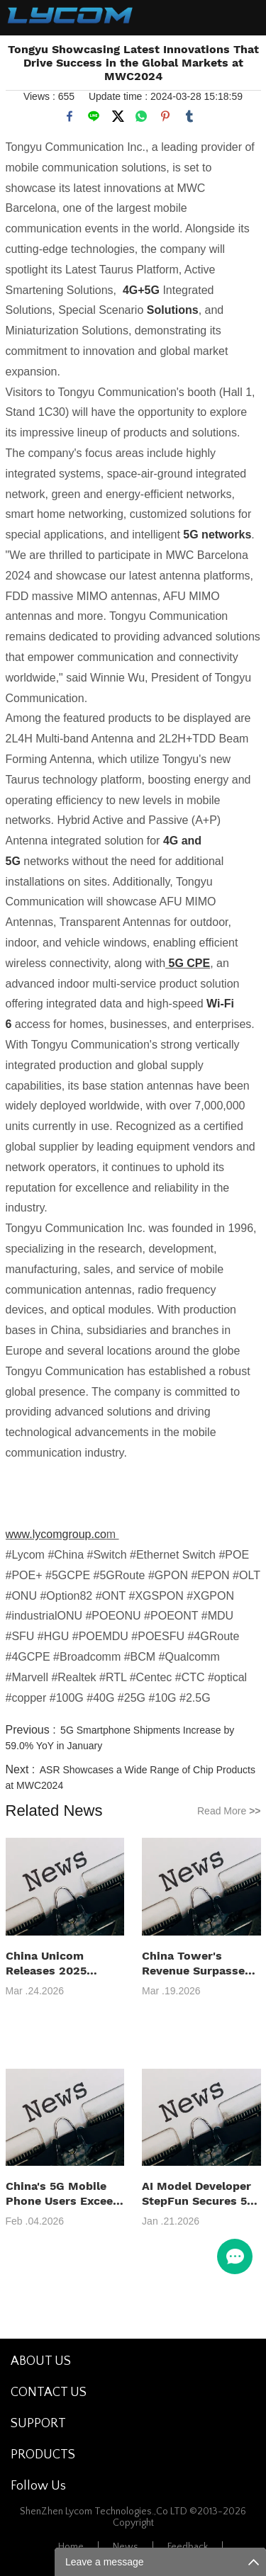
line (94, 116)
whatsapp (141, 116)
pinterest (165, 116)
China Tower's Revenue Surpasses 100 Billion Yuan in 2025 (196, 1963)
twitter (118, 116)
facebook (69, 116)
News (125, 2547)
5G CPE (187, 963)
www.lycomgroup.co (56, 1534)
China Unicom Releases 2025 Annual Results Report (48, 1963)
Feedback (187, 2547)
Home (71, 2547)
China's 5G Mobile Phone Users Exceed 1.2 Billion (63, 2193)
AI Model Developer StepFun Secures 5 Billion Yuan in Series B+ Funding (196, 2193)
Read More (229, 1811)
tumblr (189, 116)
